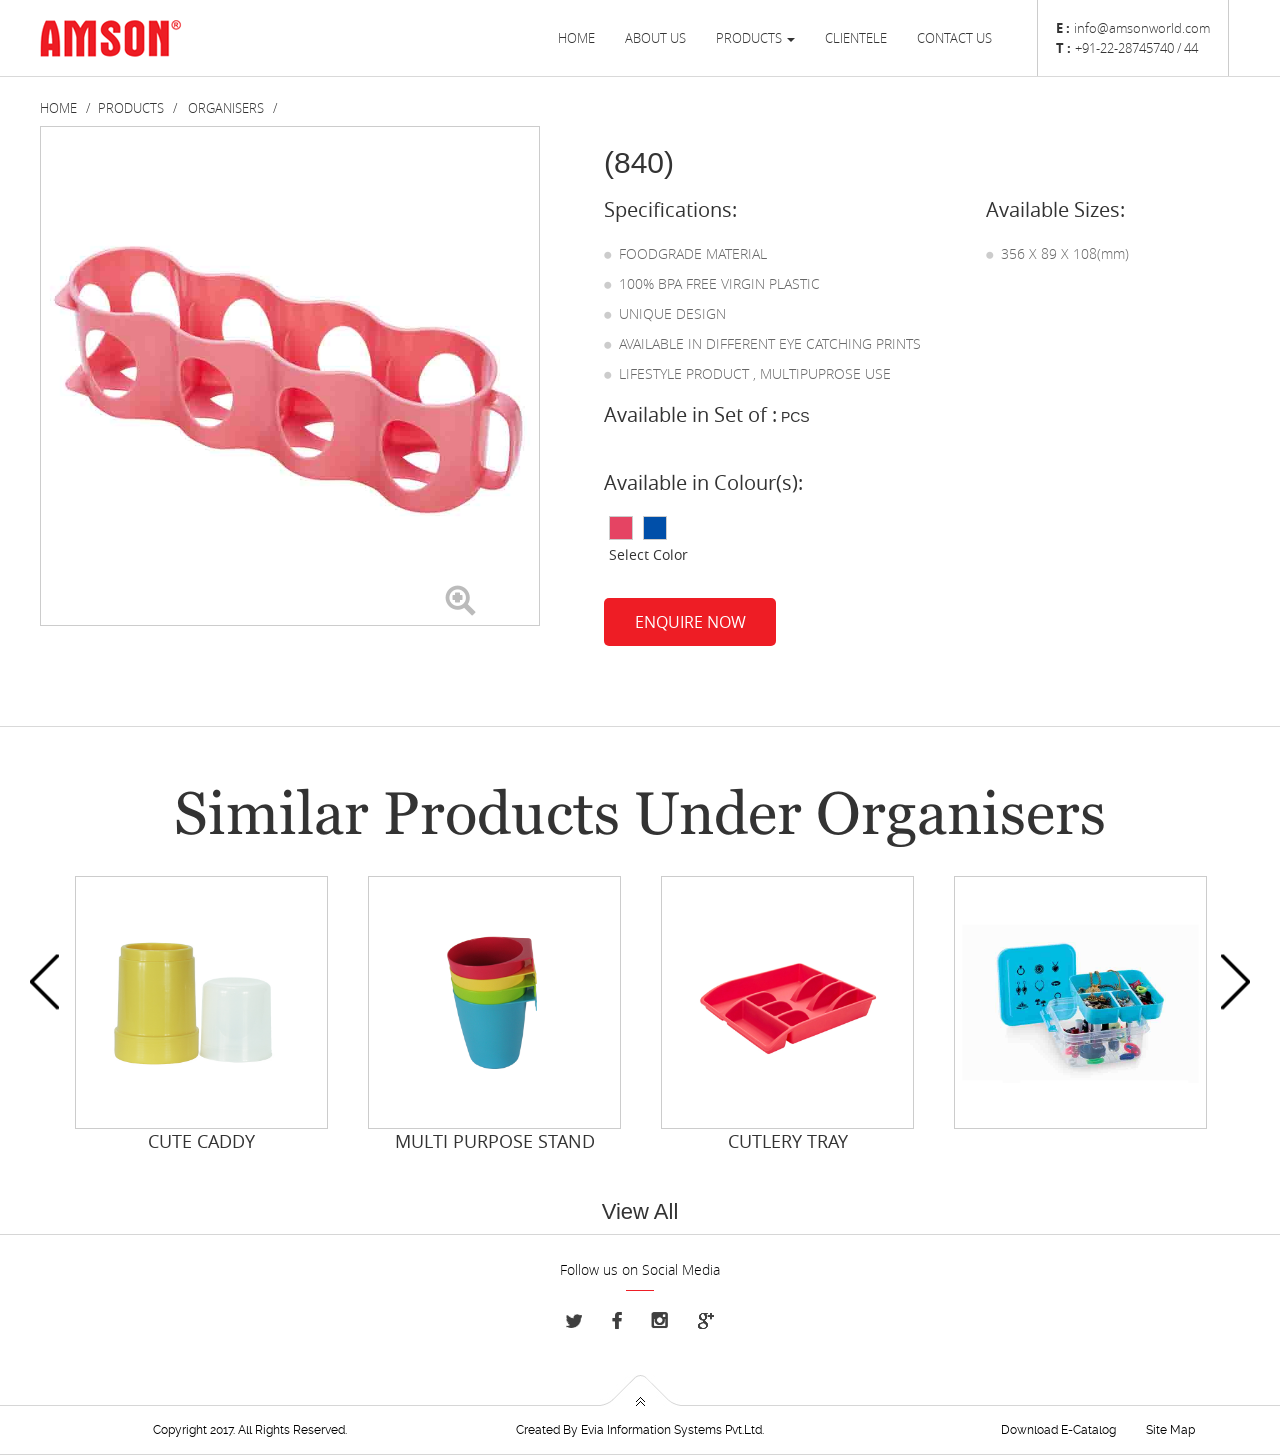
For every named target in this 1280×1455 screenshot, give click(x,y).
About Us (655, 38)
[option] (201, 1015)
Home (576, 38)
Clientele (856, 38)
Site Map (1170, 1430)
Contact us (954, 38)
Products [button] (755, 38)
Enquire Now (690, 622)
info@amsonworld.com (1142, 28)
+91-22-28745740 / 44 (1136, 48)
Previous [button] (44, 982)
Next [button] (1235, 982)
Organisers (226, 108)
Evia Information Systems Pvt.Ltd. (672, 1430)
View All (640, 1212)
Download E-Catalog (1058, 1430)
